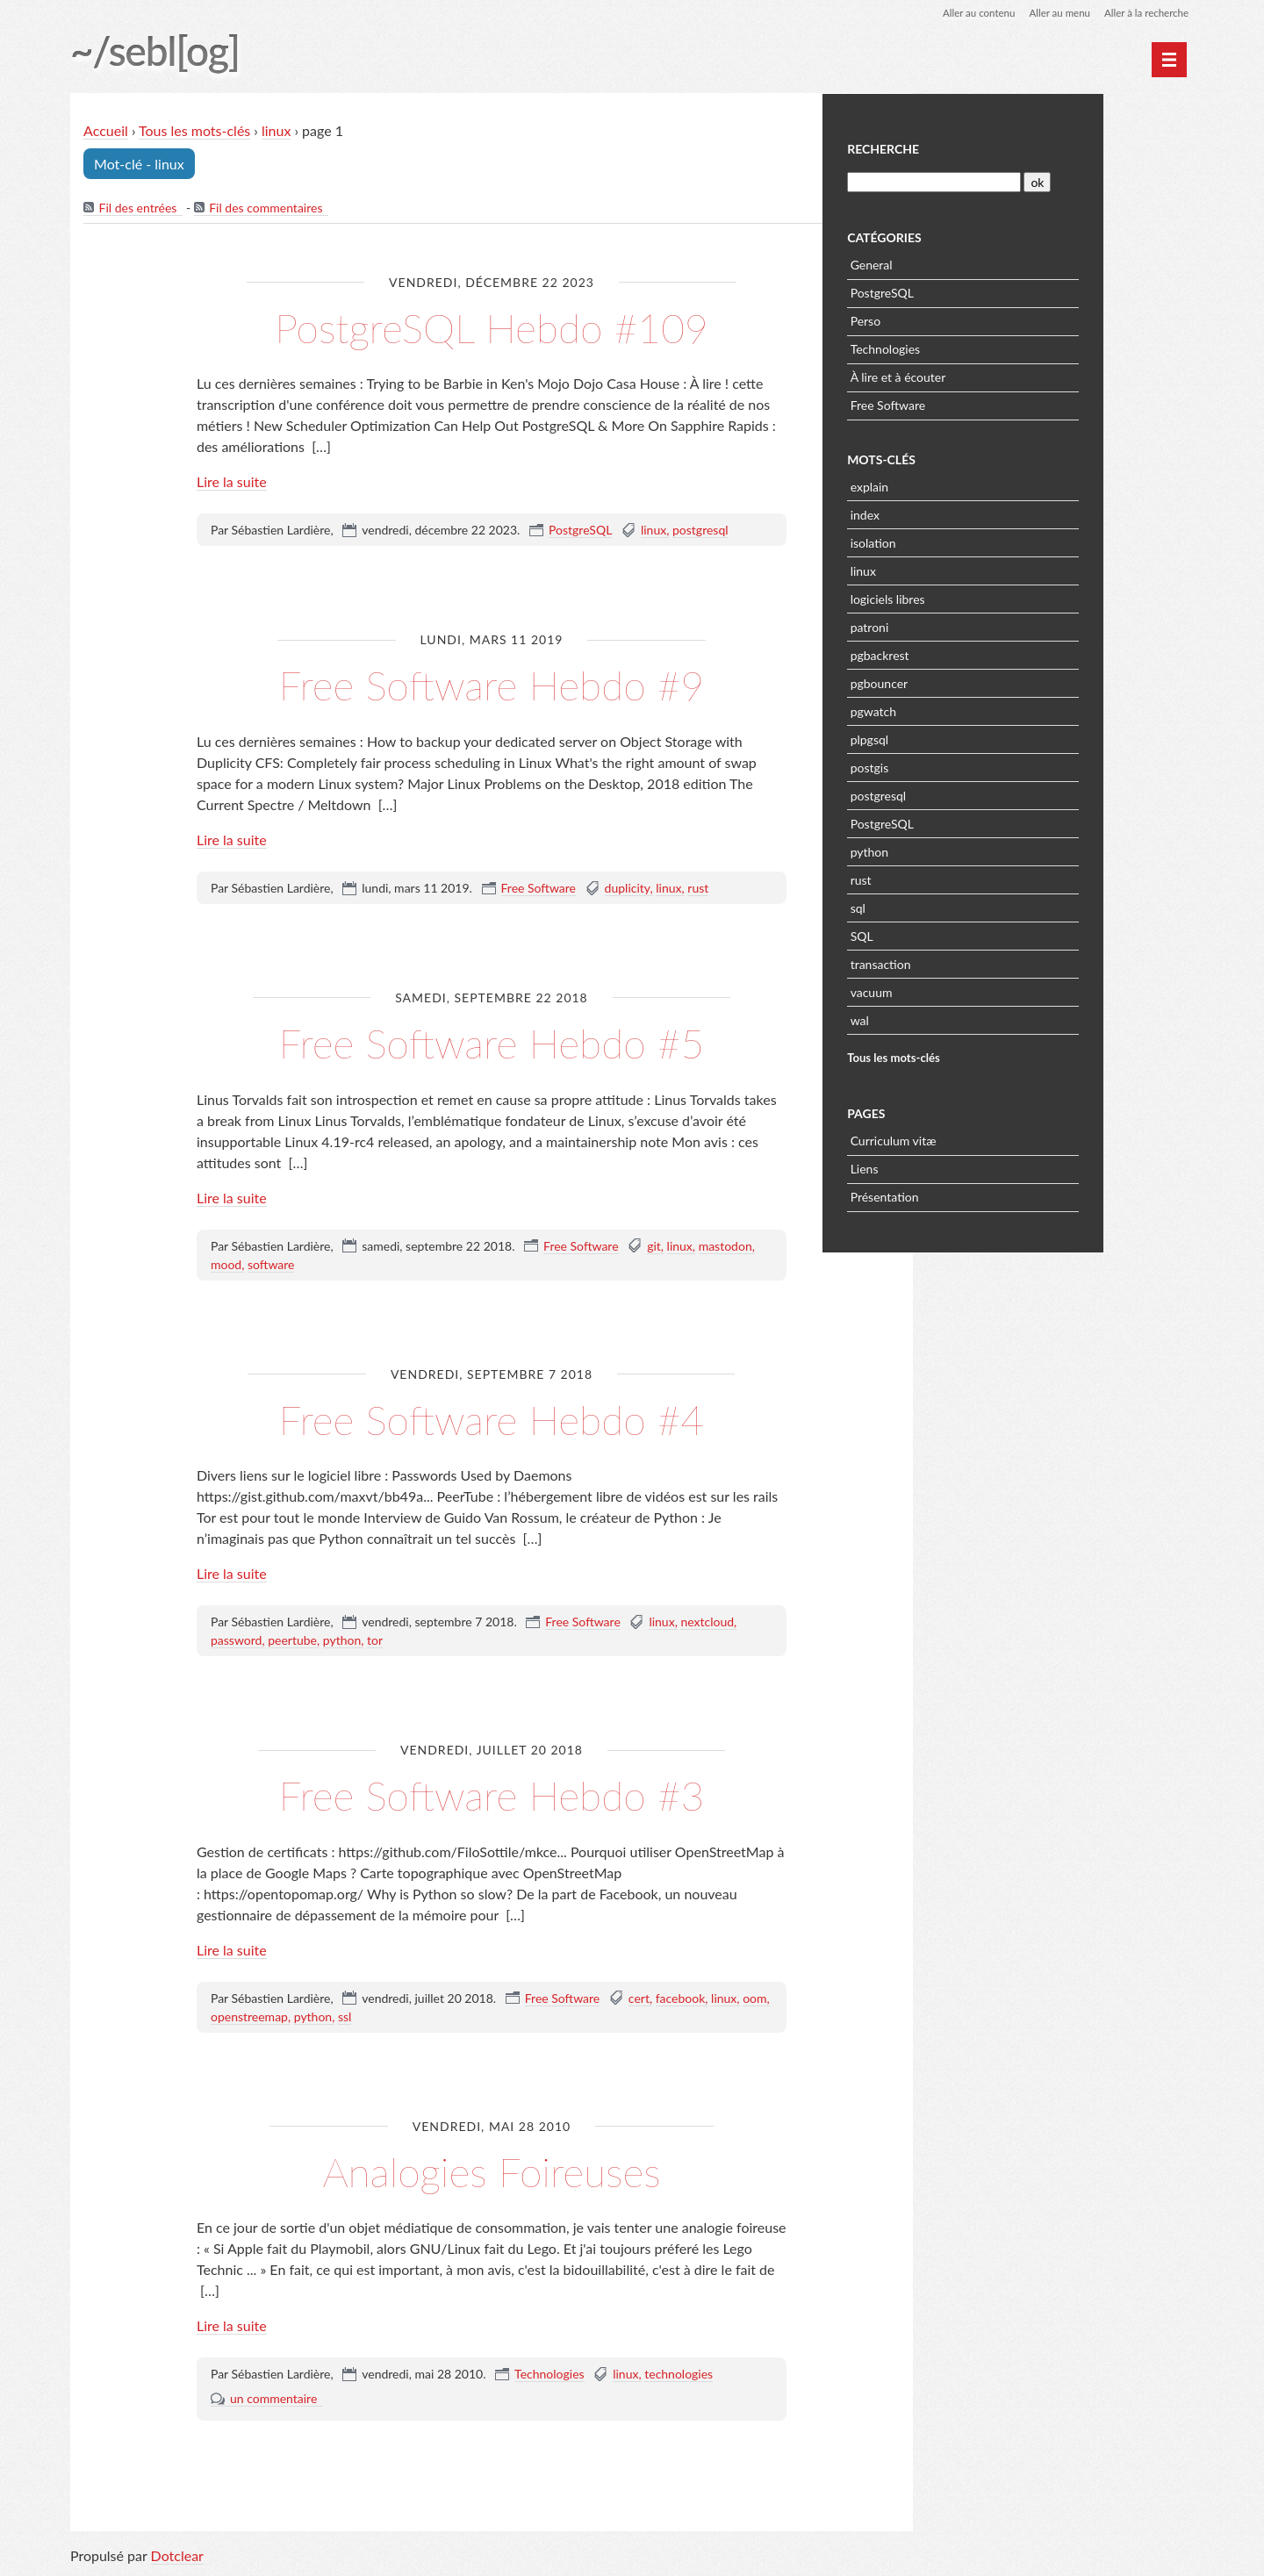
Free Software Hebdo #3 (491, 1795)
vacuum (964, 990)
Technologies (549, 2374)
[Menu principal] (1169, 59)
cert (639, 1998)
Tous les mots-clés (195, 131)
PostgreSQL (580, 530)
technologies (678, 2374)
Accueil (106, 131)
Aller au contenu (971, 12)
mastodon (725, 1246)
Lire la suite (232, 482)
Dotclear (177, 2558)
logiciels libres (980, 597)
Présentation (977, 1195)
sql (950, 906)
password (236, 1640)
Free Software (538, 888)
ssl (344, 2017)
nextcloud (707, 1622)
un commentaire (273, 2399)
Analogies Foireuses (491, 2172)
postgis (962, 765)
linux (276, 131)
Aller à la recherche (1145, 12)
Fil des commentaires (266, 208)
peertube (292, 1640)
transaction (973, 962)
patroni (962, 625)
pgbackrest (972, 653)
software (271, 1265)
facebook (681, 1998)
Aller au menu (1055, 12)
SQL (954, 934)
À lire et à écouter (990, 375)
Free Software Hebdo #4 (491, 1420)
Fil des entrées (138, 208)
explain (962, 484)
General (964, 262)
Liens (957, 1166)
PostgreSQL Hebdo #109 (492, 328)
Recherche (975, 147)
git (654, 1246)
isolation (965, 541)
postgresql (700, 530)
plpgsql (961, 737)
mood (226, 1265)
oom (754, 1998)
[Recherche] (1024, 180)
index (957, 513)
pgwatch (965, 709)
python (342, 1640)
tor (375, 1640)
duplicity (627, 888)
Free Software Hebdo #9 (491, 685)
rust (697, 888)
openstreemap (249, 2017)
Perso (958, 319)
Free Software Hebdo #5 (491, 1043)
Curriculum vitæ (986, 1138)
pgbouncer (972, 681)
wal (952, 1018)
